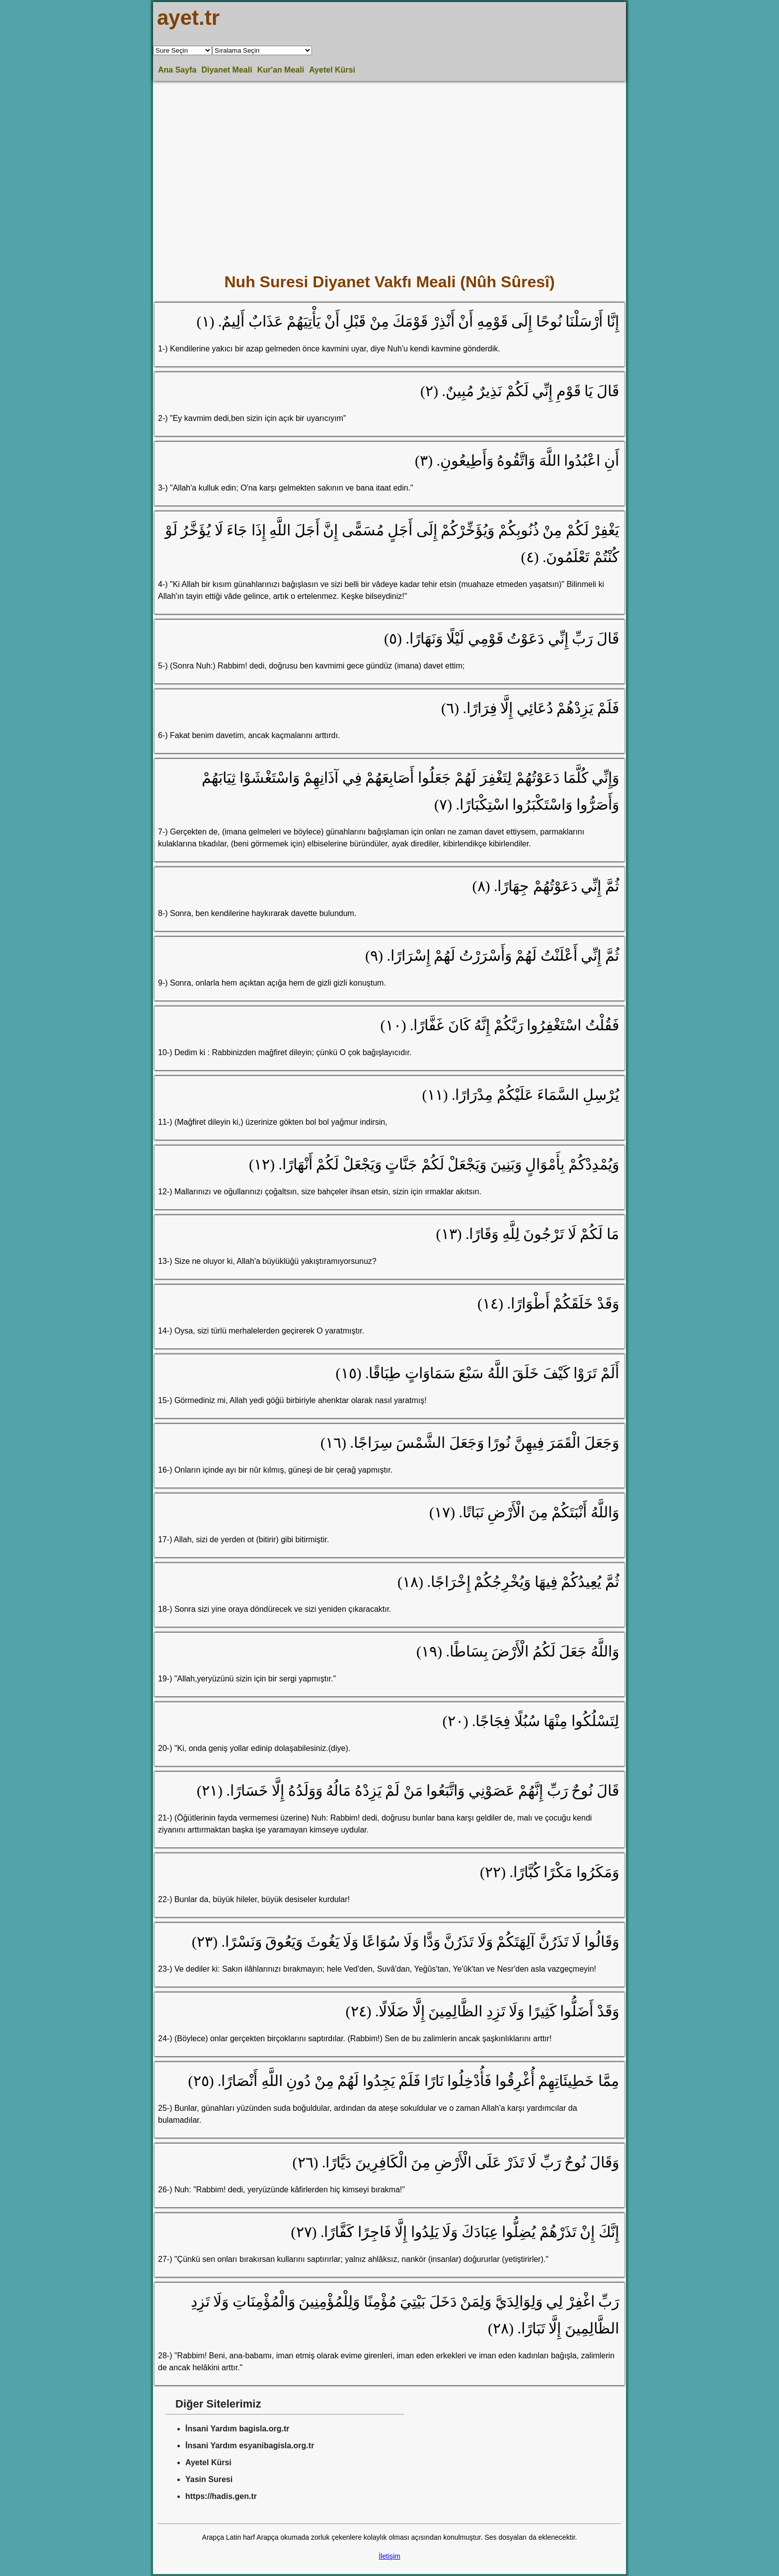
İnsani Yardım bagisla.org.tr (237, 2428)
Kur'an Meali (281, 70)
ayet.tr (188, 17)
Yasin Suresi (209, 2479)
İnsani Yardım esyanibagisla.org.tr (249, 2445)
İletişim (389, 2556)
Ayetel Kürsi (332, 70)
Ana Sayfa (177, 70)
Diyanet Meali (226, 70)
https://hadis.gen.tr (221, 2496)
